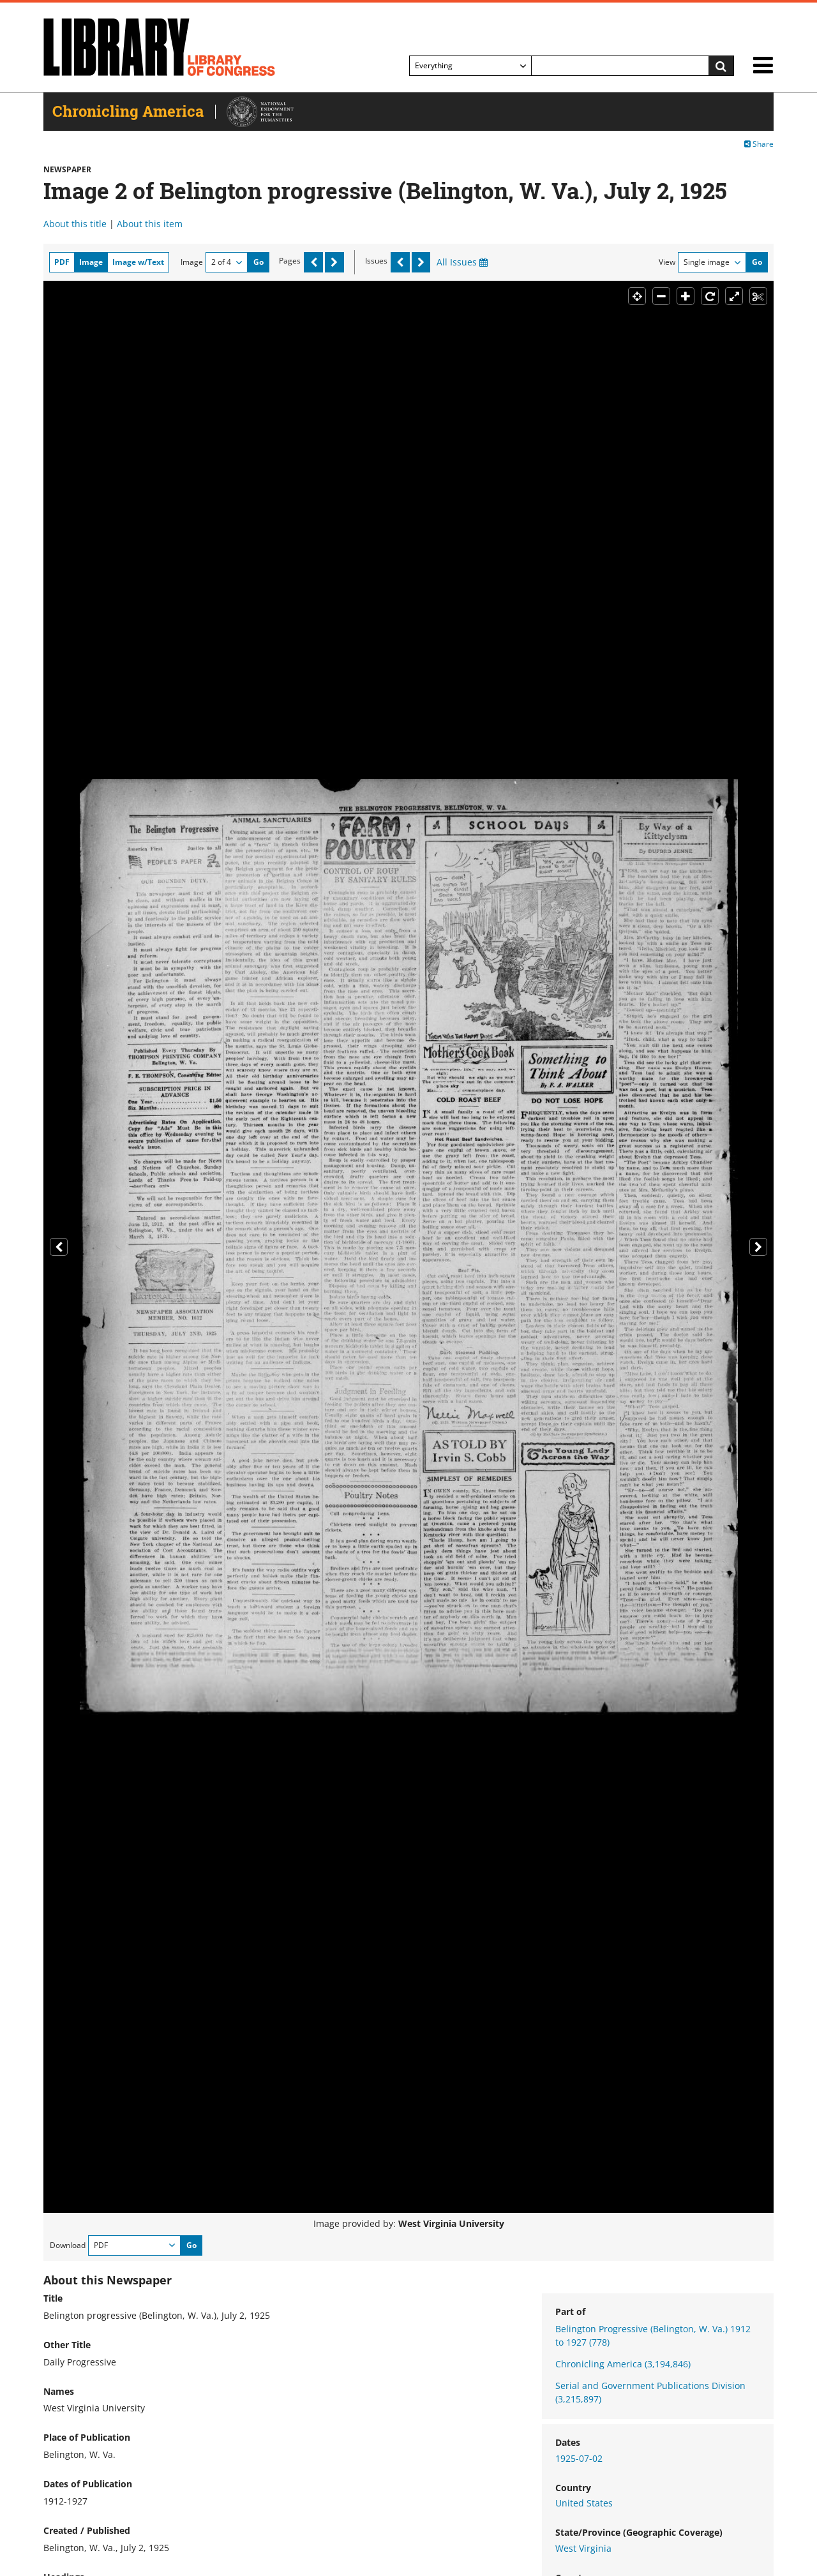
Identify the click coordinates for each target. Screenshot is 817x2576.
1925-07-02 (579, 2458)
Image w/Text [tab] (138, 262)
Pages (290, 260)
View (667, 262)
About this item (150, 224)
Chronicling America (623, 2364)
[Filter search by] (470, 65)
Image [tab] (91, 262)
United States (584, 2503)
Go (258, 262)
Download (68, 2245)
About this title (75, 224)
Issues (376, 260)
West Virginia (583, 2548)
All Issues (462, 262)
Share (759, 143)
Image (192, 262)
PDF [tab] (62, 262)
